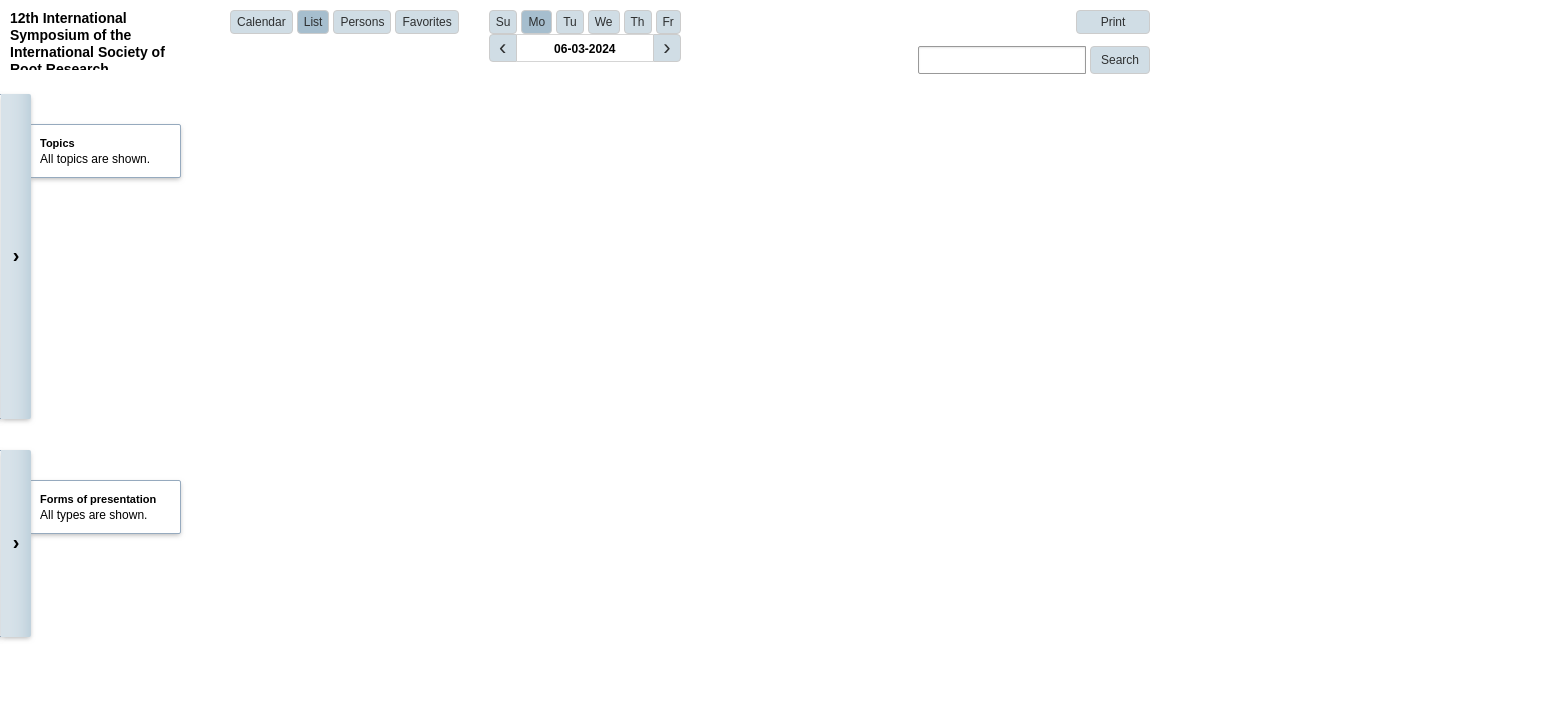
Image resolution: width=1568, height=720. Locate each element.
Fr (668, 22)
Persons (362, 22)
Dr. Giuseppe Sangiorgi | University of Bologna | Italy (459, 389)
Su (503, 22)
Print (1113, 22)
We (604, 22)
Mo (536, 22)
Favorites (426, 22)
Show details (360, 417)
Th (638, 22)
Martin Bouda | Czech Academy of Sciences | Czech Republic (483, 645)
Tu (570, 22)
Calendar (261, 22)
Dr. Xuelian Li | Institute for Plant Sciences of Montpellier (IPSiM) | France (514, 509)
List (313, 22)
